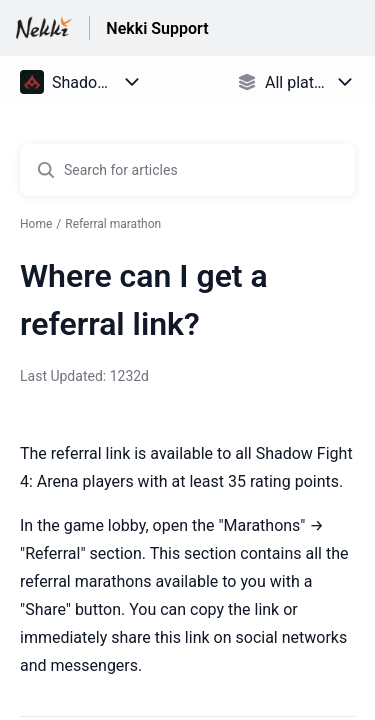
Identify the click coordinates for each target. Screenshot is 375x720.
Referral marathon (113, 224)
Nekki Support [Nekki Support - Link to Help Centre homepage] (157, 28)
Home (36, 224)
